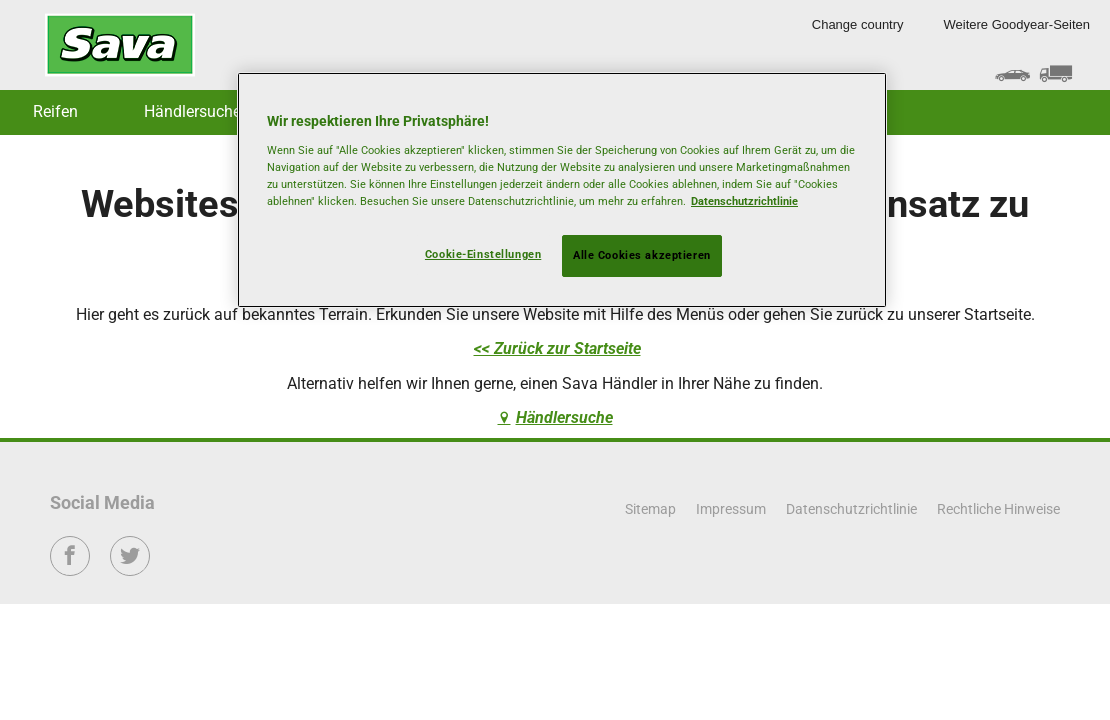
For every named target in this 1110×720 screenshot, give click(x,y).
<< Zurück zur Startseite (557, 348)
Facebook (70, 569)
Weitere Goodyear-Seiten (1017, 24)
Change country (858, 24)
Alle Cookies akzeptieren (642, 255)
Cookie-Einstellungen (483, 254)
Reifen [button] (55, 111)
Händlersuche (192, 111)
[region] (562, 190)
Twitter (130, 569)
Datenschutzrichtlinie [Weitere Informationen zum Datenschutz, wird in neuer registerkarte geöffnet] (744, 201)
